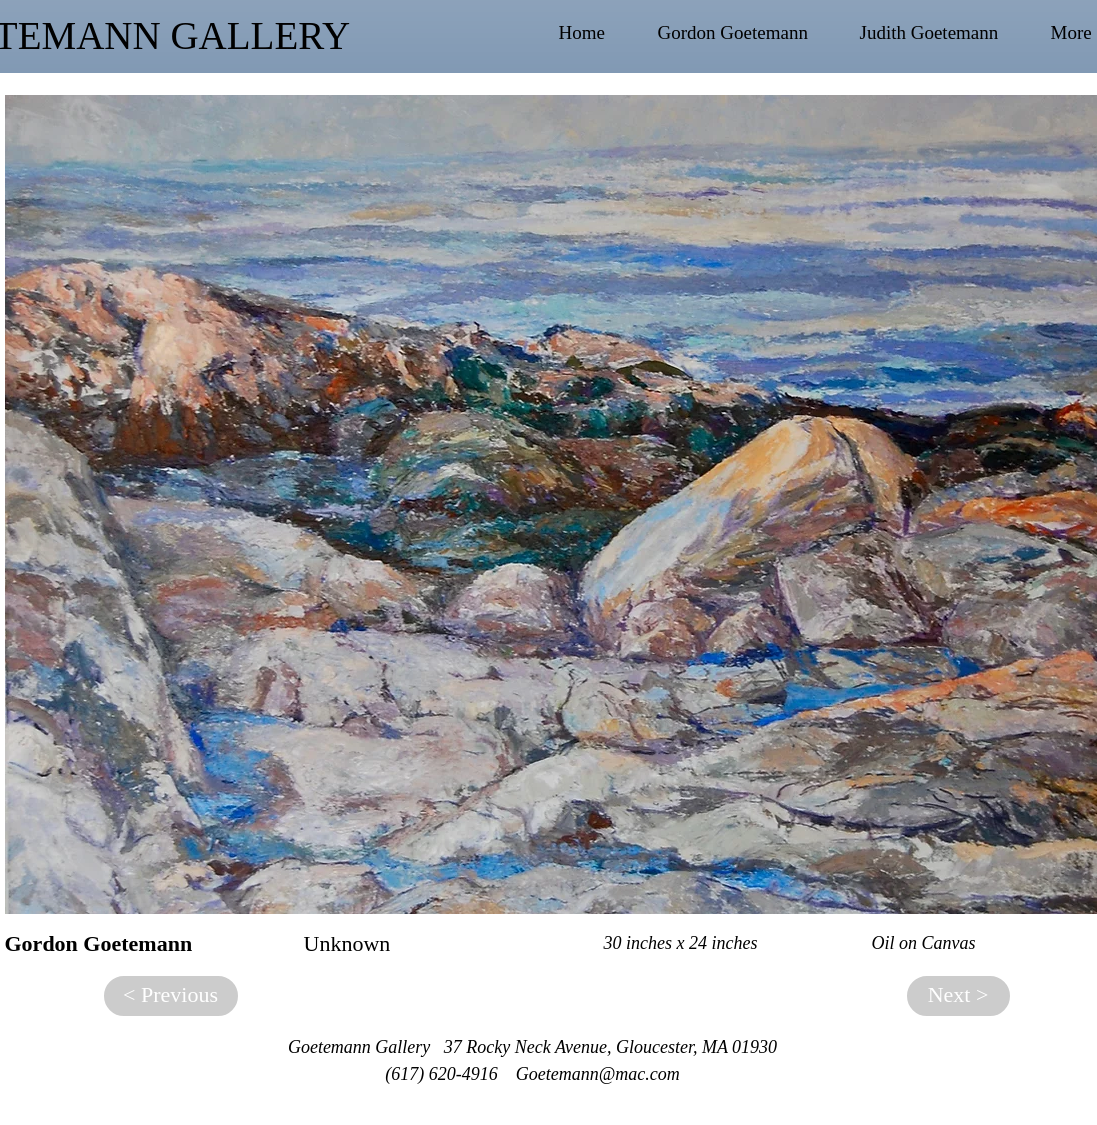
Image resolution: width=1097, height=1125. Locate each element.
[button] (749, 33)
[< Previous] (171, 996)
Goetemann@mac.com (598, 1074)
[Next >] (958, 996)
